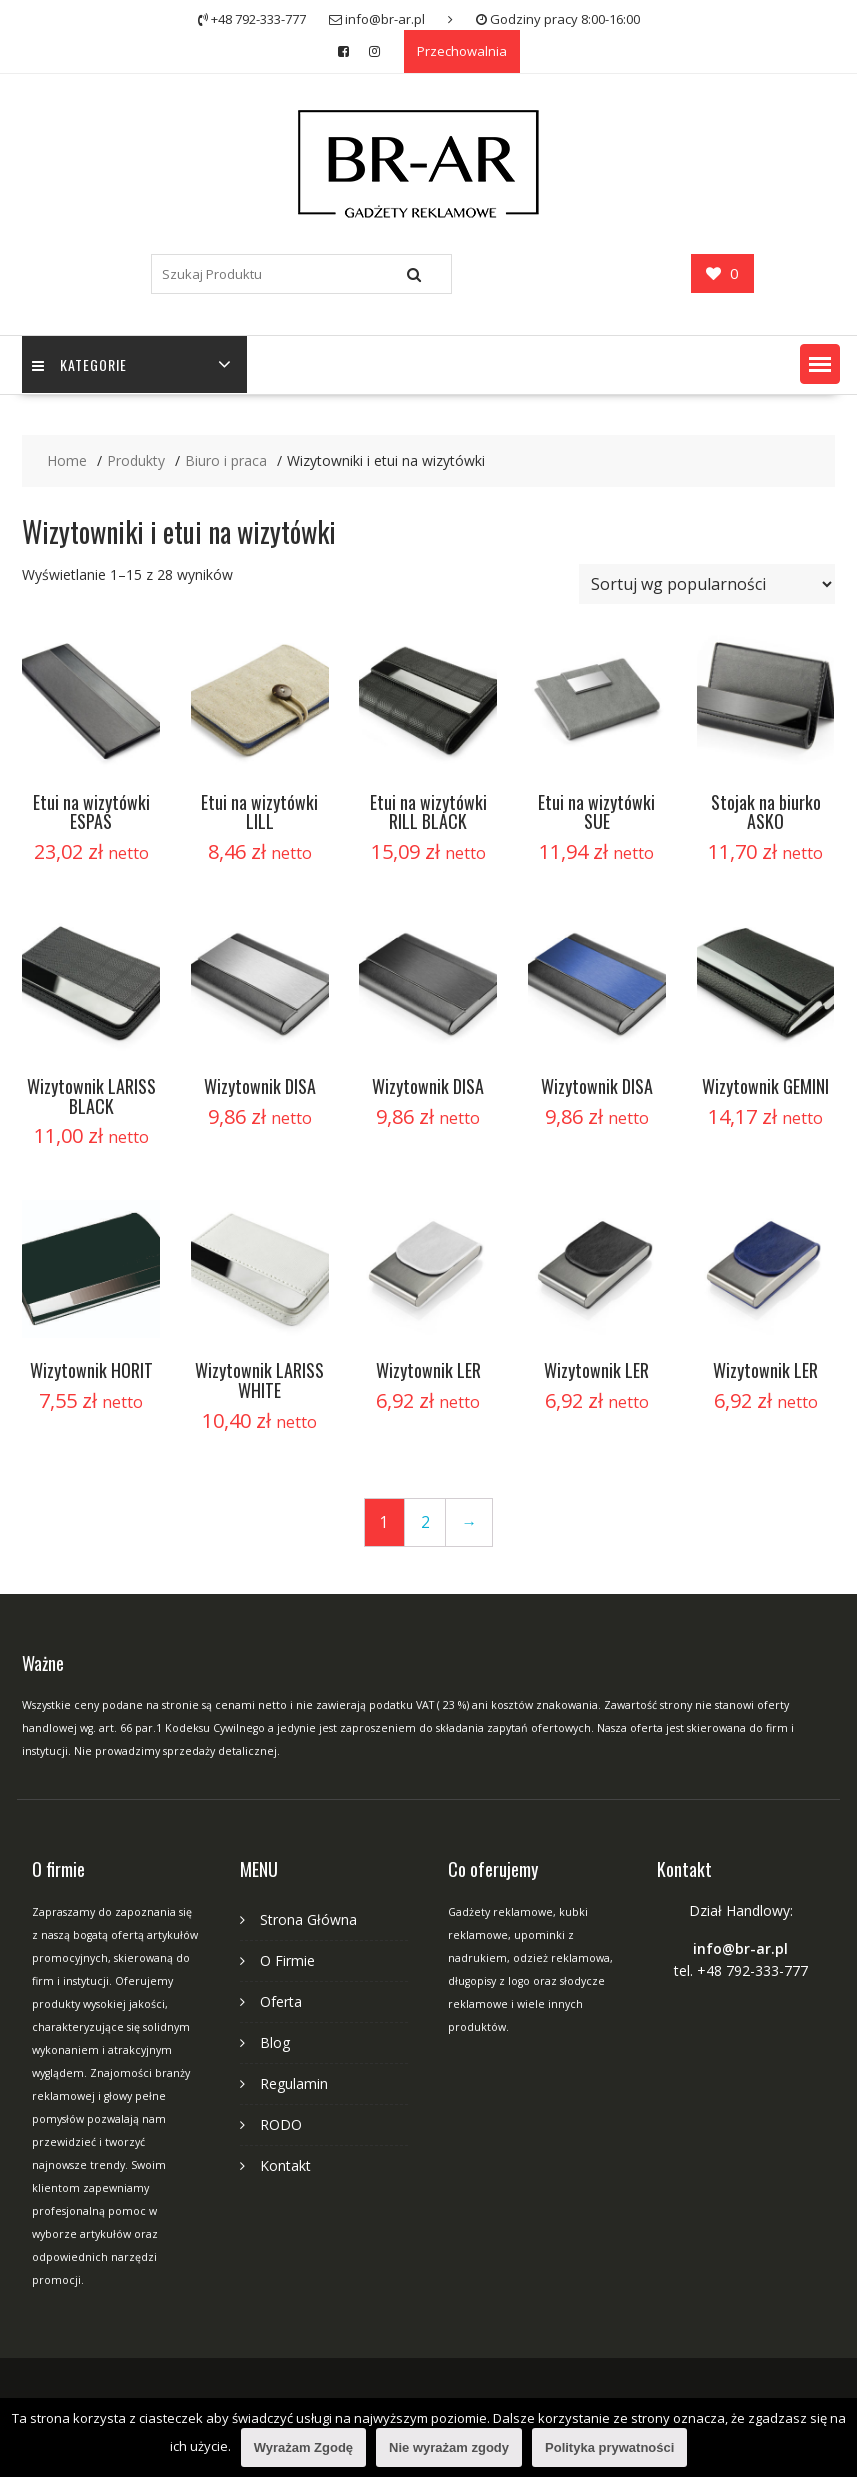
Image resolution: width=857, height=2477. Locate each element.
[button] (820, 364)
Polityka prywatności (609, 2447)
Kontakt (285, 2165)
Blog (275, 2042)
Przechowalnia (462, 51)
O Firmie (287, 1960)
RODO (281, 2124)
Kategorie (79, 364)
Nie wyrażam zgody (449, 2447)
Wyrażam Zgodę (303, 2447)
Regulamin (294, 2083)
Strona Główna (308, 1919)
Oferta (281, 2001)
